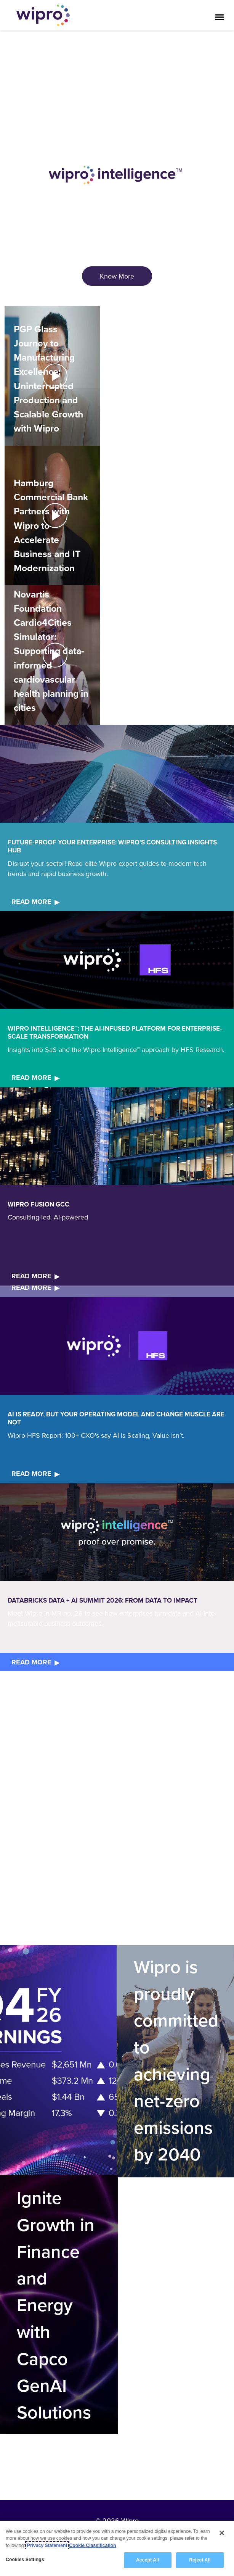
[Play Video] (52, 375)
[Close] (221, 2532)
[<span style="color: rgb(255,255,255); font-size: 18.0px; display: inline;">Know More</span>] (117, 276)
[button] (52, 375)
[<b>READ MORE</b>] (37, 902)
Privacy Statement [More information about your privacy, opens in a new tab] (47, 2545)
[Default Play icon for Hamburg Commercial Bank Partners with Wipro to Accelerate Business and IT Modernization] (55, 515)
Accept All (147, 2560)
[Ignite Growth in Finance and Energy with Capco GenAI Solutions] (58, 2305)
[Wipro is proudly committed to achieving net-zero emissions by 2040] (175, 2060)
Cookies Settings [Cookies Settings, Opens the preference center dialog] (25, 2559)
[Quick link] (58, 2060)
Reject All (199, 2560)
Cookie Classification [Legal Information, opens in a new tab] (92, 2545)
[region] (117, 2548)
